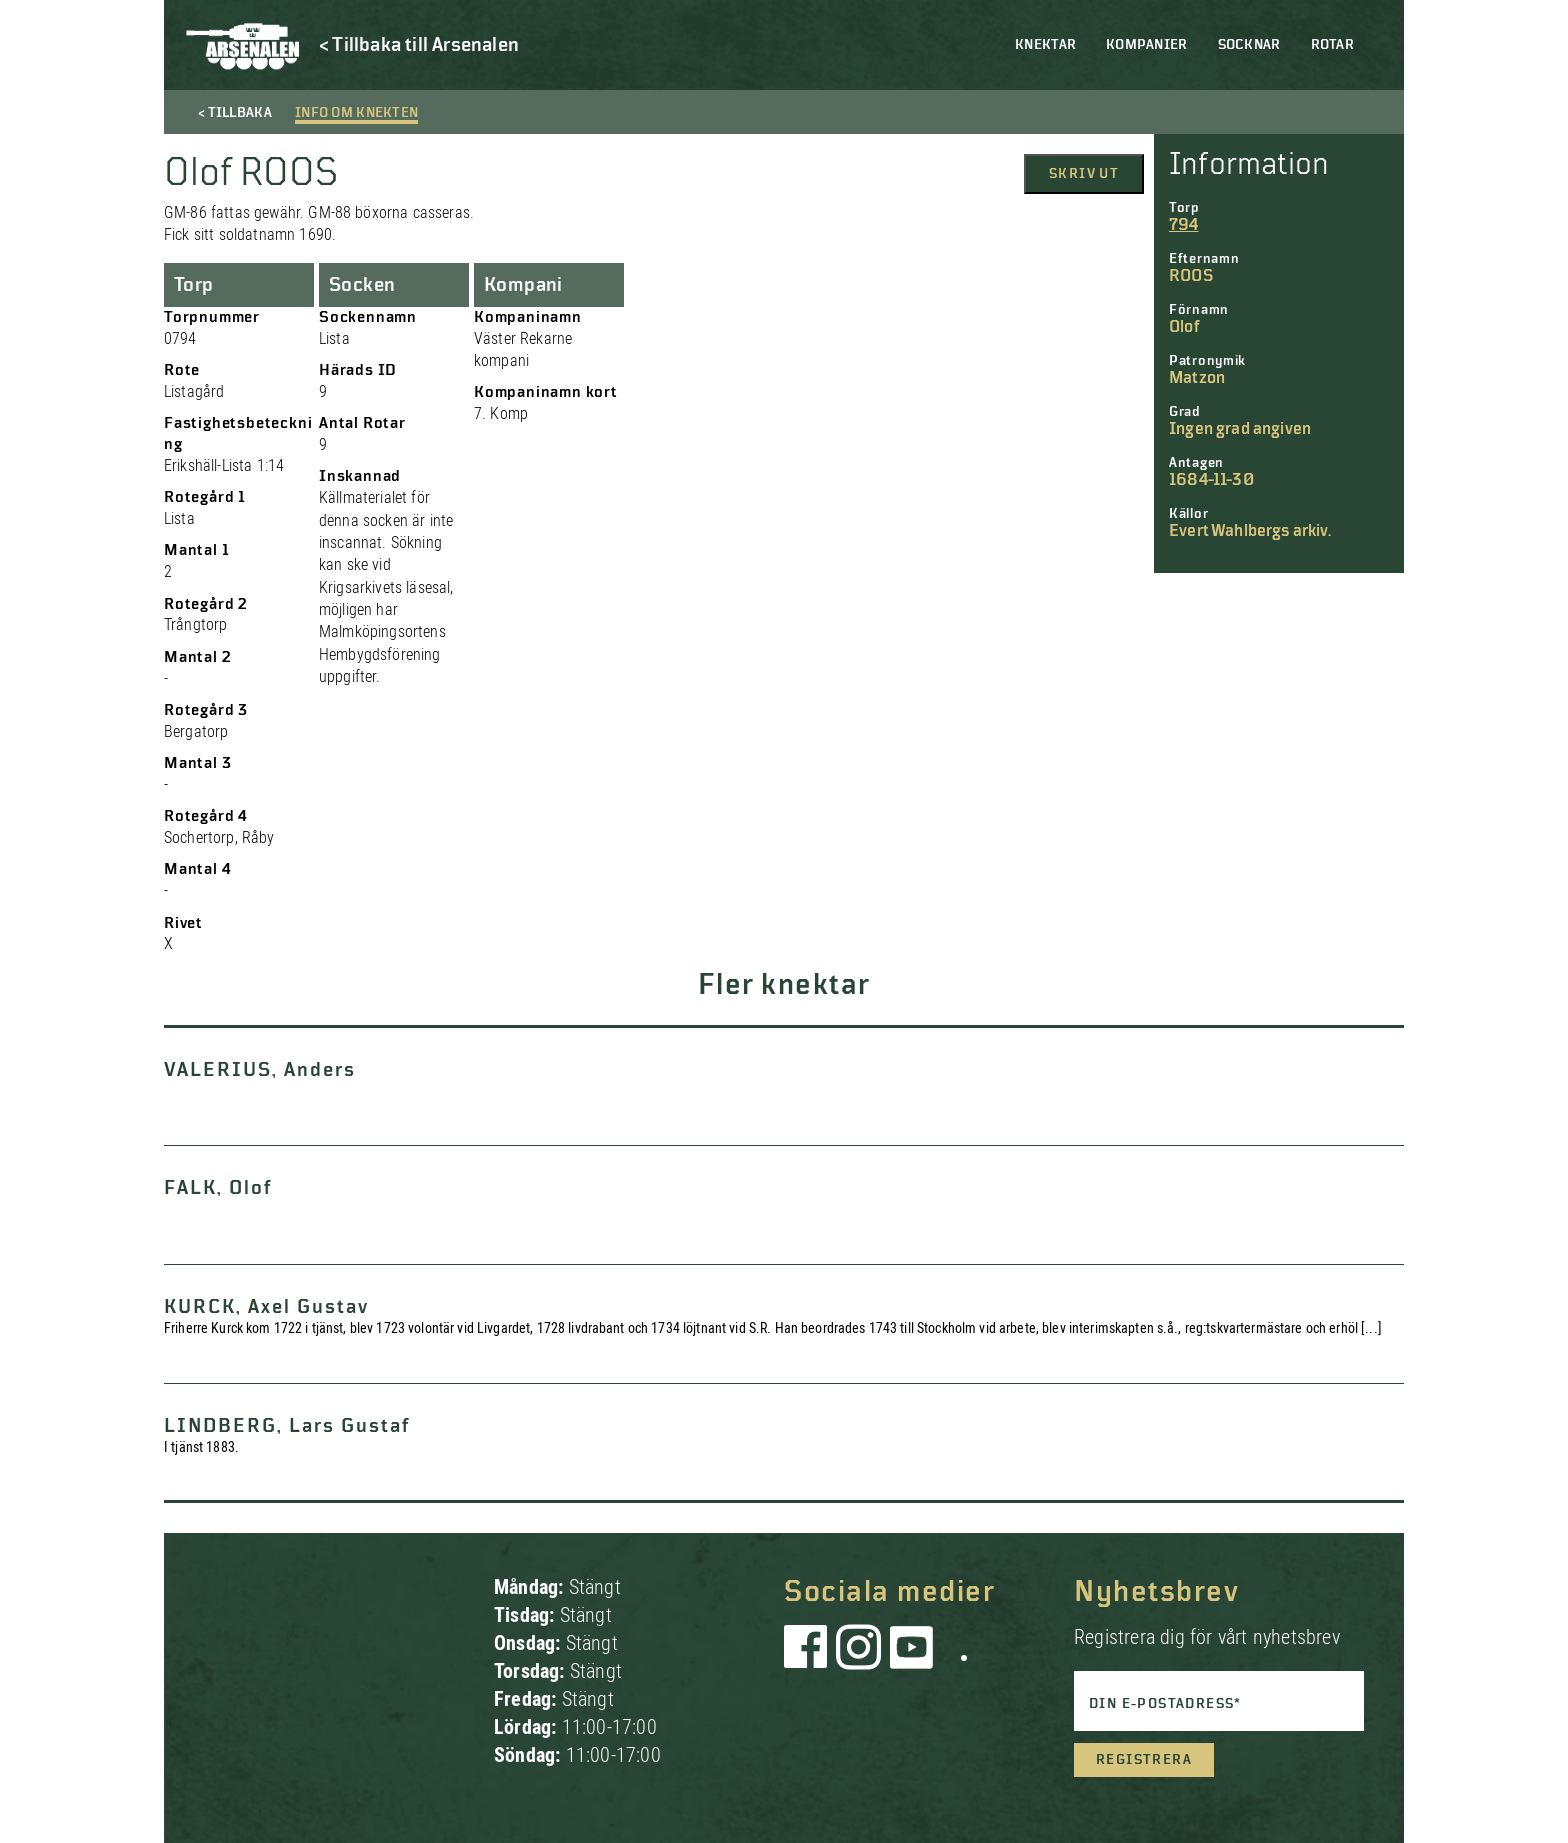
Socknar (1249, 45)
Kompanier (1147, 45)
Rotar (1332, 45)
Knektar (1045, 45)
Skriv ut (1084, 174)
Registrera (1144, 1760)
